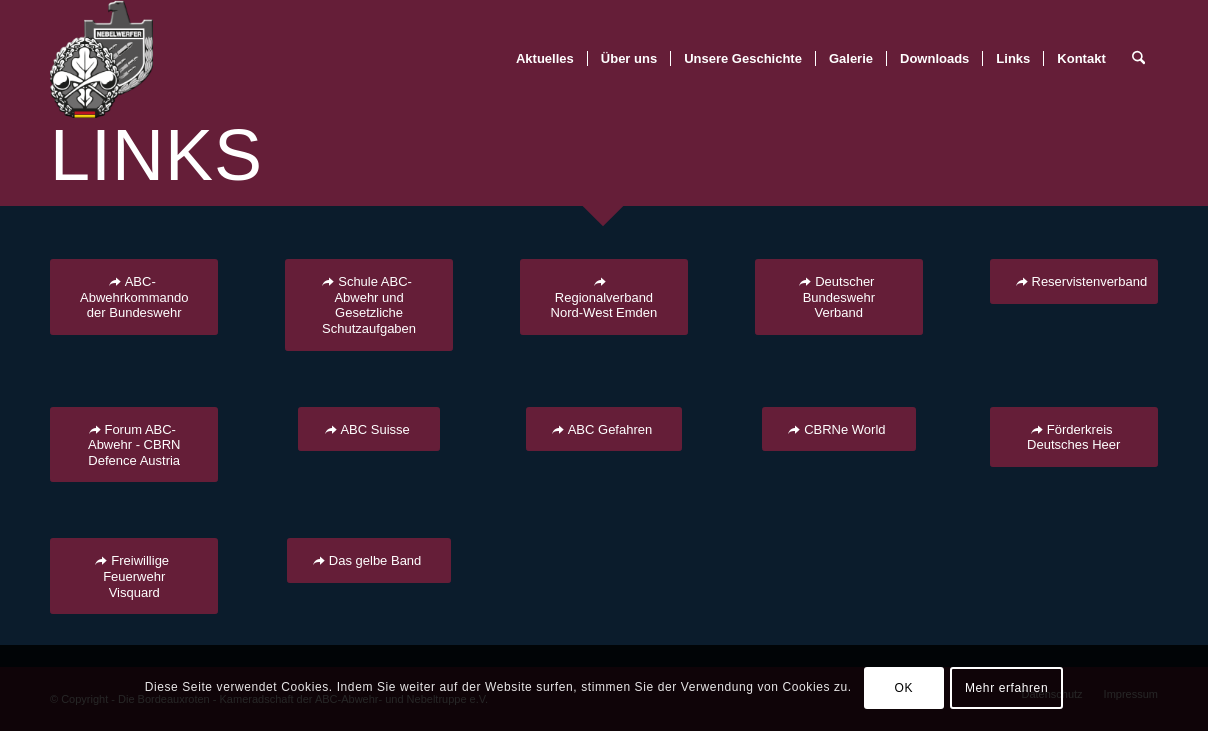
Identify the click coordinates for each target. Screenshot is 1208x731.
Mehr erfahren (1006, 688)
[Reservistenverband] (1074, 281)
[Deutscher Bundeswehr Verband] (839, 297)
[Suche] (1138, 59)
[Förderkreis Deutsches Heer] (1074, 437)
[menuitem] (545, 59)
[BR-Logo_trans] (101, 59)
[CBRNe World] (838, 429)
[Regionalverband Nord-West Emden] (604, 297)
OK (904, 688)
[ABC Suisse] (368, 429)
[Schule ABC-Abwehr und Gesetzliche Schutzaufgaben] (369, 304)
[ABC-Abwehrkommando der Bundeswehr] (134, 297)
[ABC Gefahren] (604, 429)
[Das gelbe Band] (369, 560)
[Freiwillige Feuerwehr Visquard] (134, 576)
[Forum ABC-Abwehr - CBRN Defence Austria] (134, 445)
